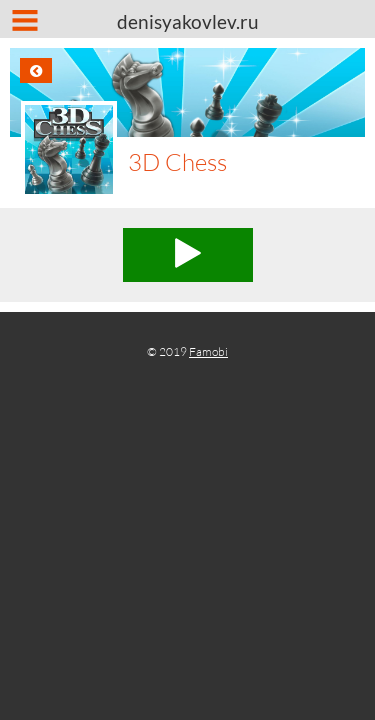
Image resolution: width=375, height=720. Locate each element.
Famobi (208, 351)
